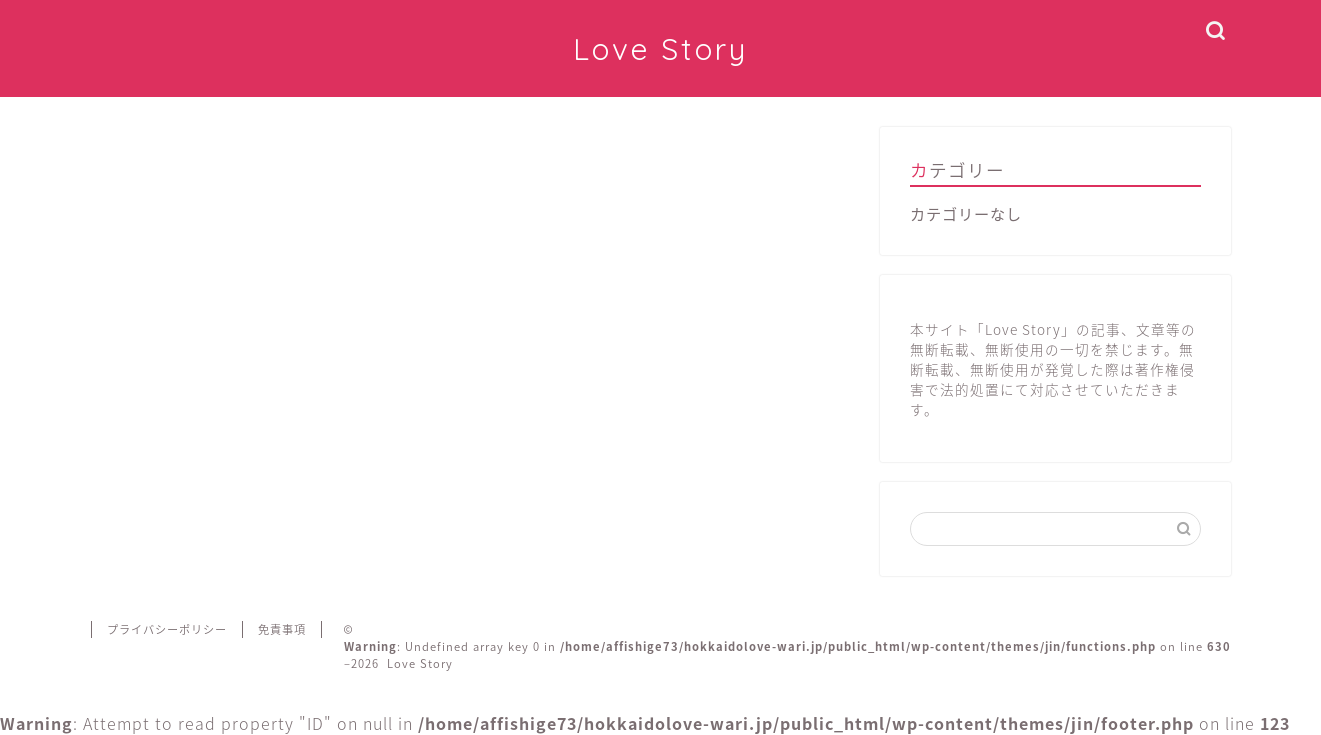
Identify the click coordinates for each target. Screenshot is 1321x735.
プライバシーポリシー (167, 629)
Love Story (660, 48)
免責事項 (282, 629)
